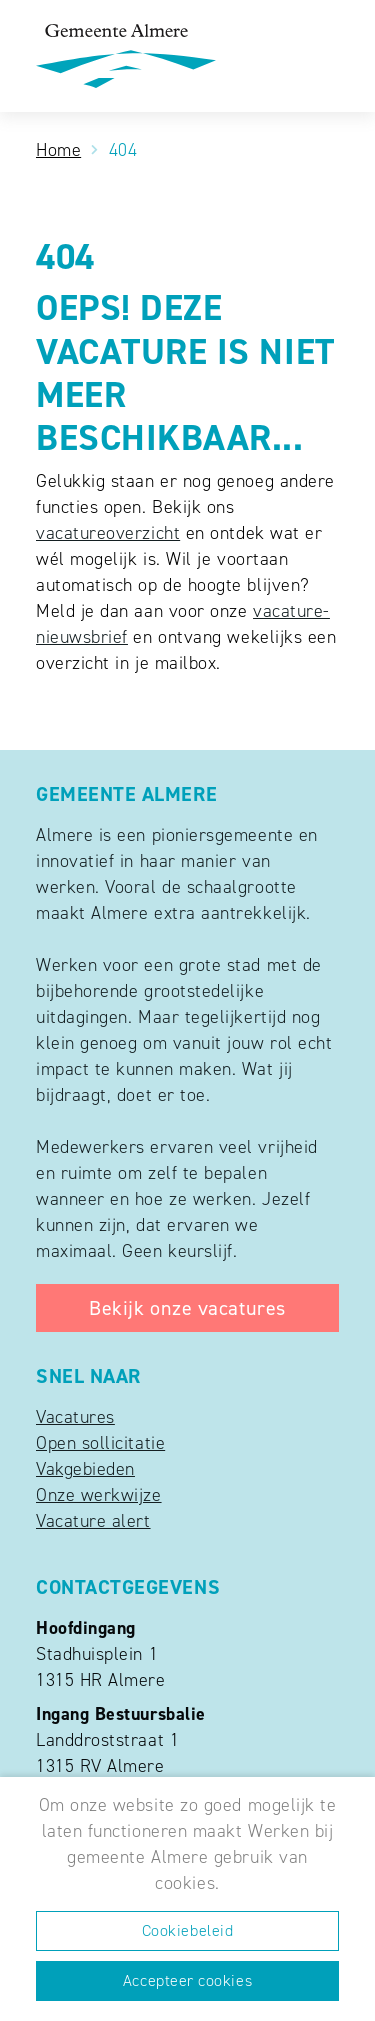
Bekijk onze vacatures (187, 1308)
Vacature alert (93, 1521)
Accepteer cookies (187, 1980)
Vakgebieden (85, 1469)
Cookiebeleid (187, 1930)
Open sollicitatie (100, 1443)
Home (58, 150)
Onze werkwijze (99, 1495)
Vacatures (75, 1417)
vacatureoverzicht (108, 533)
